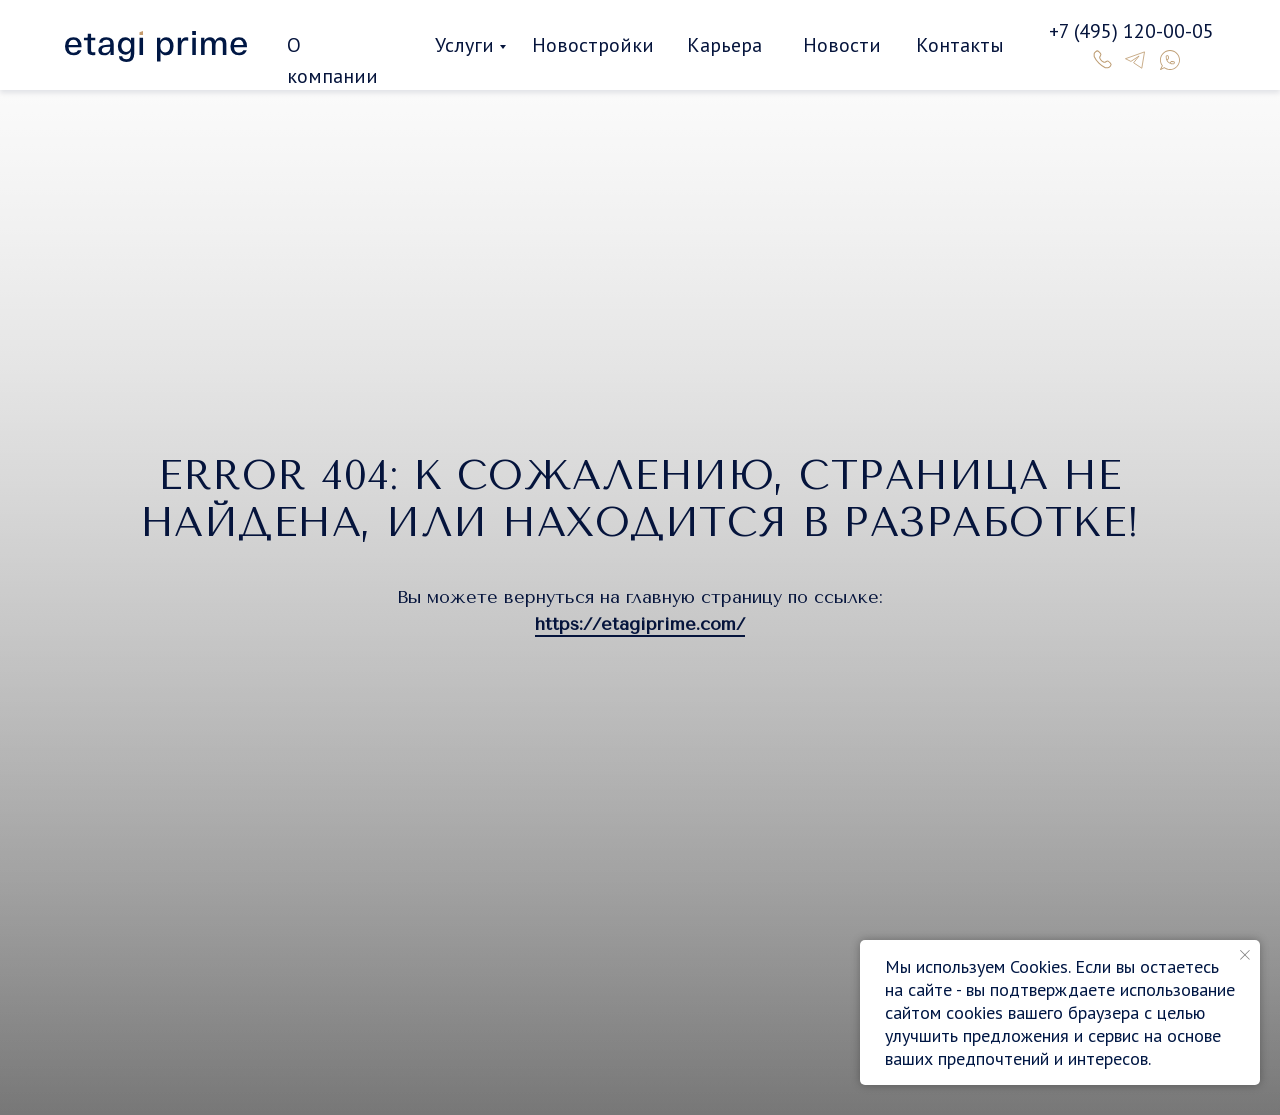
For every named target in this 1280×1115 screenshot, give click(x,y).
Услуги (464, 45)
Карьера (724, 45)
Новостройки (593, 45)
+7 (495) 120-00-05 (1131, 31)
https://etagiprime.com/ (640, 624)
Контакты (960, 45)
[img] (156, 46)
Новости (842, 45)
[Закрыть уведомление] (1245, 955)
